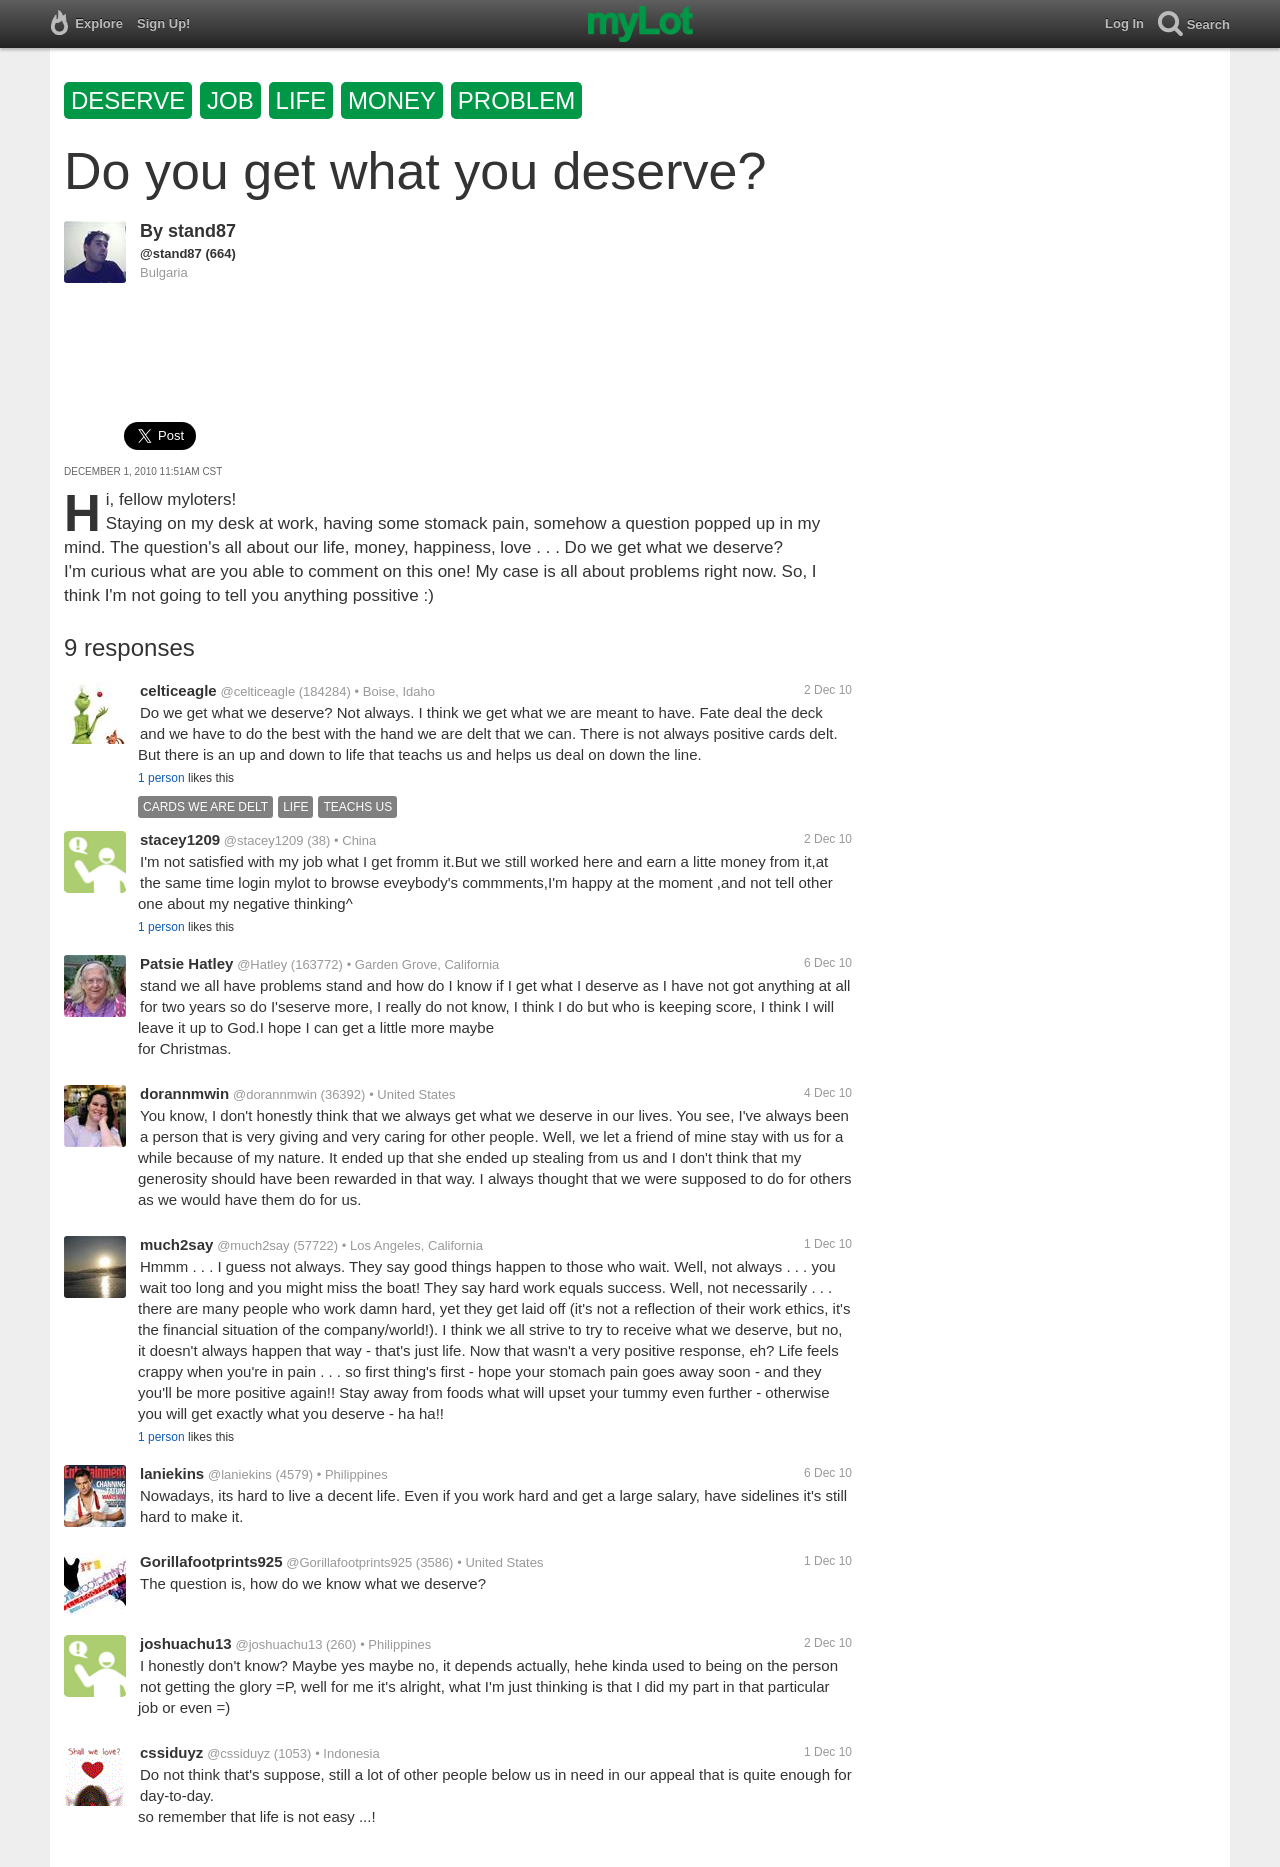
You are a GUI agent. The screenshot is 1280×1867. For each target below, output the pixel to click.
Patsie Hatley (186, 963)
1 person (161, 778)
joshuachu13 (186, 1643)
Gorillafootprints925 (211, 1561)
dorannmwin (184, 1093)
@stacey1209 (264, 840)
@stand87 (171, 253)
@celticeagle (258, 691)
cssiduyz (171, 1752)
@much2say (253, 1245)
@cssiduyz (238, 1753)
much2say (176, 1244)
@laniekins (240, 1474)
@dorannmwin (275, 1094)
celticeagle (178, 690)
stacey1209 (180, 839)
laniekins (172, 1473)
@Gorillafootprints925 (349, 1562)
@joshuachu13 (278, 1644)
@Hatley (262, 964)
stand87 (202, 231)
